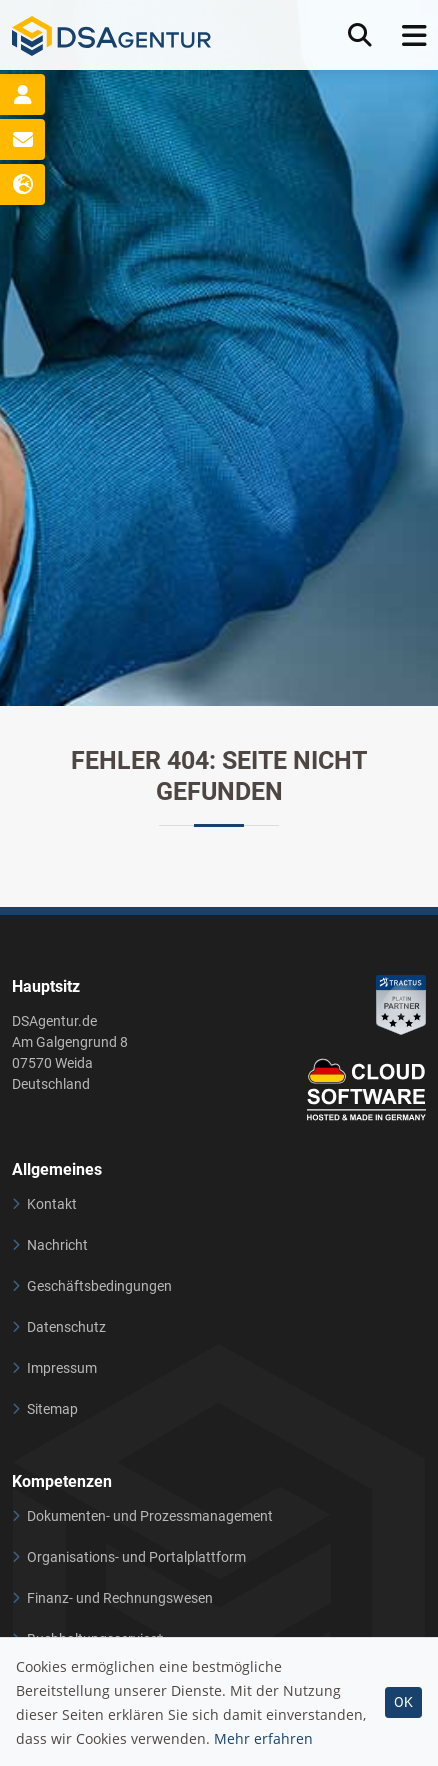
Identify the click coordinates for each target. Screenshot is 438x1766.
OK (403, 1702)
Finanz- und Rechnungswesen (120, 1598)
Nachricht (57, 1245)
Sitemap (52, 1409)
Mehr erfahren (263, 1738)
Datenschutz (66, 1327)
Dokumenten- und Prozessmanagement (150, 1516)
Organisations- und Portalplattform (136, 1557)
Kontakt (52, 1204)
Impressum (62, 1368)
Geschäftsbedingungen (99, 1286)
